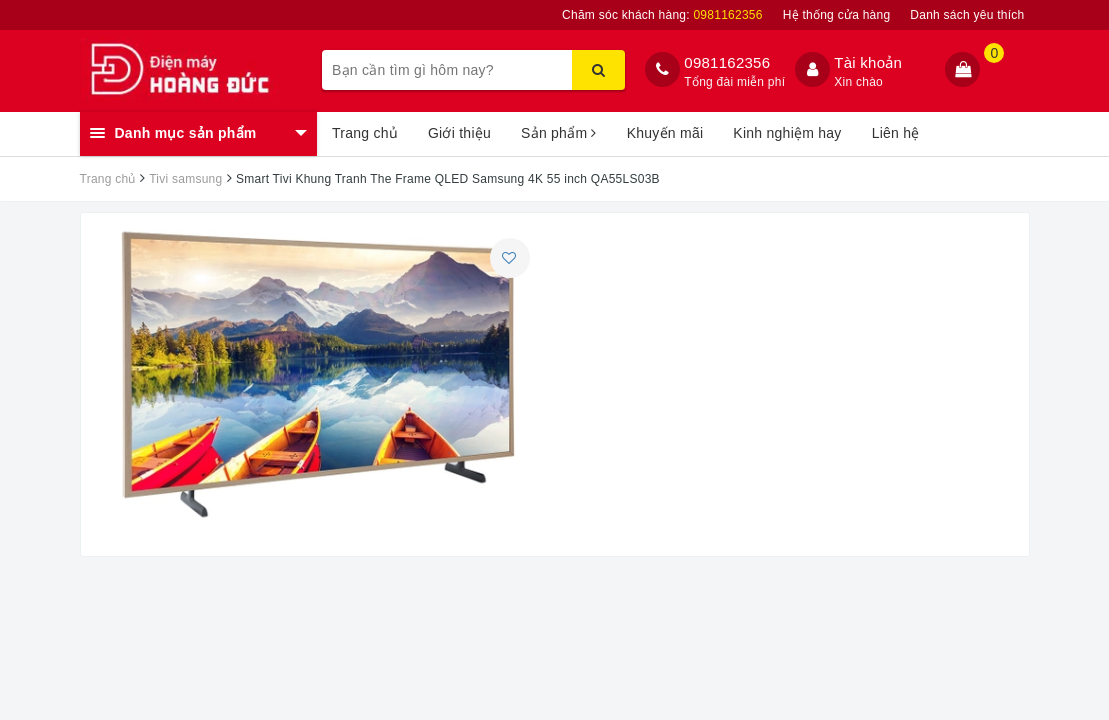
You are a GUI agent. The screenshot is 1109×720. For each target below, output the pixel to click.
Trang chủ (365, 133)
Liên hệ (896, 133)
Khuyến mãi (665, 133)
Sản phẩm (559, 133)
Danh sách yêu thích (967, 15)
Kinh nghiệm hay (787, 133)
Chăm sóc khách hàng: (662, 15)
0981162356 (727, 62)
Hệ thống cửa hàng (837, 15)
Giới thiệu (459, 133)
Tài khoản (868, 62)
